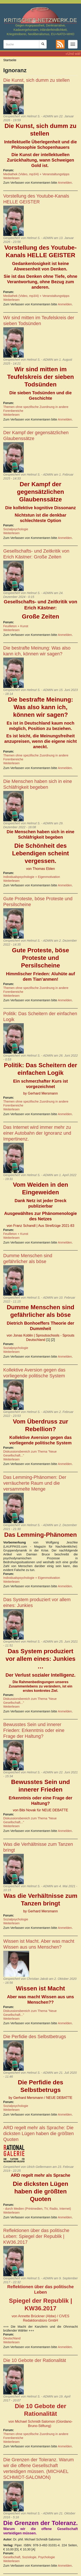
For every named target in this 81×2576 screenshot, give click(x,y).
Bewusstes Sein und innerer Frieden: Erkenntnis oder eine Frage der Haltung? (33, 1730)
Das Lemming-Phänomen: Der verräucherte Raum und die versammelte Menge (34, 1483)
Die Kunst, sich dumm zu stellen (36, 80)
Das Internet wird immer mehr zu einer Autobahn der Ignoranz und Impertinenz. (37, 1133)
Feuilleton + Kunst (15, 626)
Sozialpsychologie (15, 529)
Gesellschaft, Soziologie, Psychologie (29, 2557)
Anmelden (65, 182)
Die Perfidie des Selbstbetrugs (34, 2036)
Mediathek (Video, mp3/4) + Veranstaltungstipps (36, 174)
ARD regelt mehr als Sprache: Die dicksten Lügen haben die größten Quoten (38, 2133)
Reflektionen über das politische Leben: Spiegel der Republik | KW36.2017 (36, 2236)
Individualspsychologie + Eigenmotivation (31, 877)
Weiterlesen (11, 178)
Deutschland (12, 2338)
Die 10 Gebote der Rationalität (34, 2360)
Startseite (9, 60)
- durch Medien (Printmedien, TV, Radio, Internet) (37, 2208)
